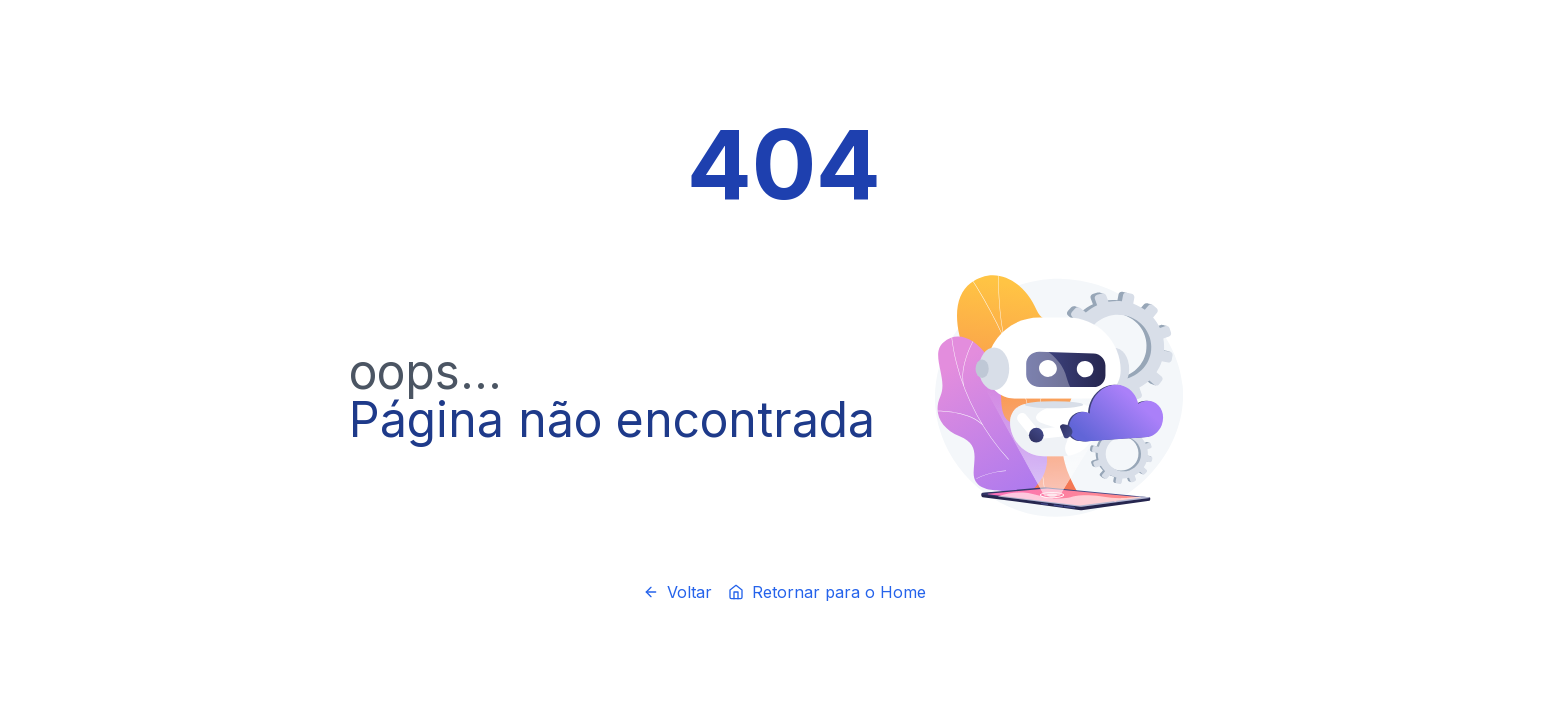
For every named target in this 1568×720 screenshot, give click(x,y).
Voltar (677, 592)
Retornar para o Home (827, 592)
